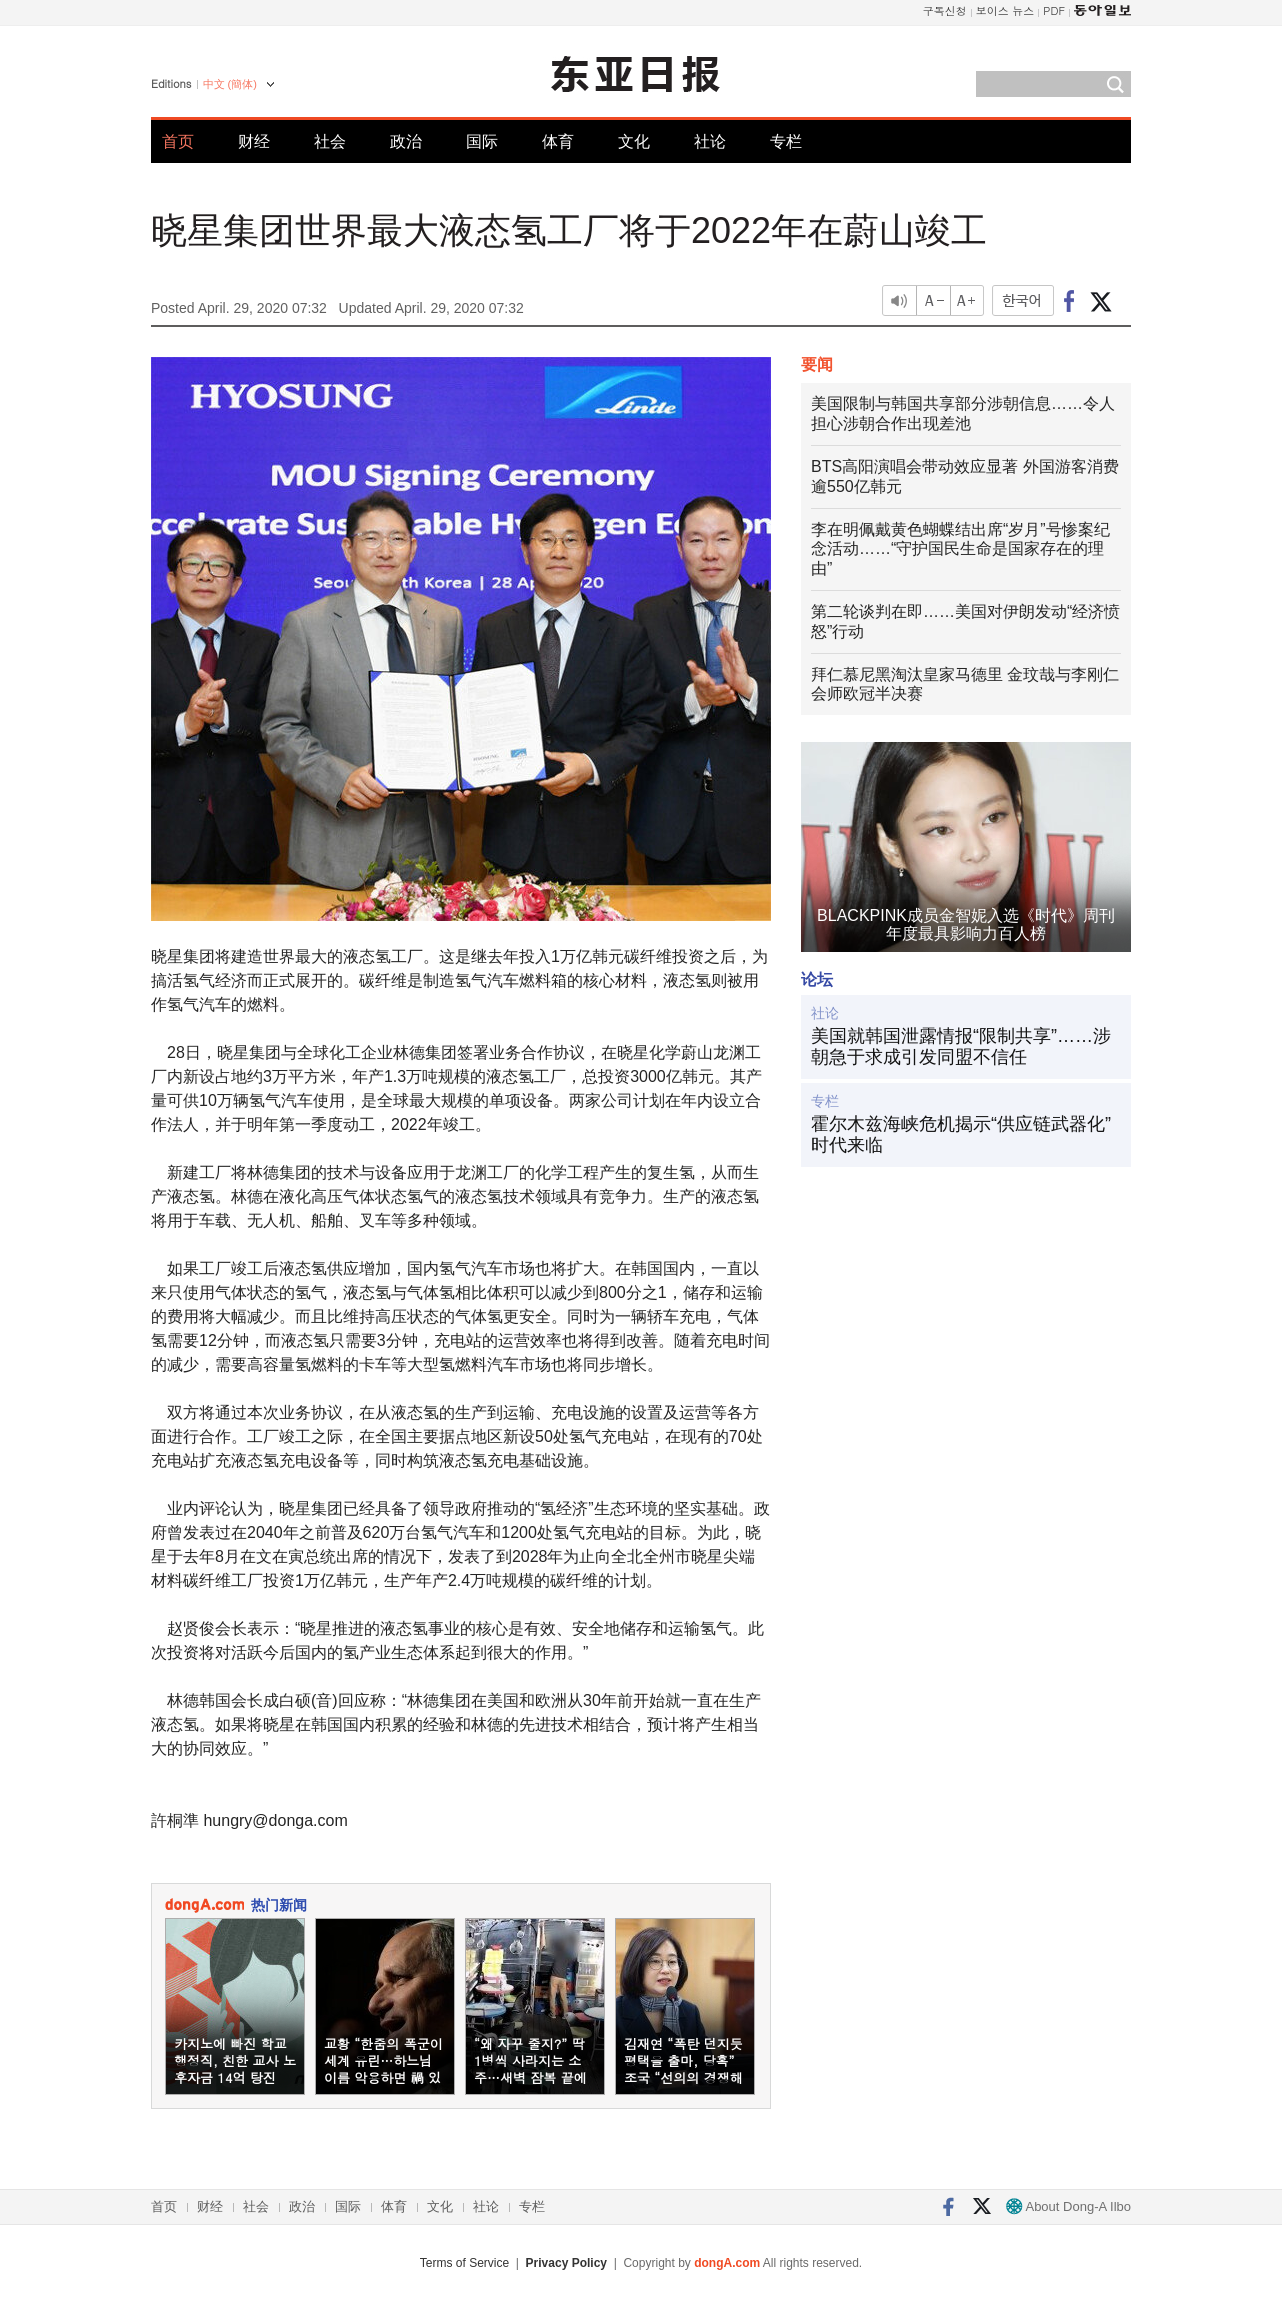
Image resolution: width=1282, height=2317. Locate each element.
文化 (634, 141)
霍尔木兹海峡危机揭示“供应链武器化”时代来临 (961, 1135)
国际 (482, 141)
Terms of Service (464, 2263)
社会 (330, 141)
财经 (254, 141)
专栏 (786, 141)
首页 (178, 141)
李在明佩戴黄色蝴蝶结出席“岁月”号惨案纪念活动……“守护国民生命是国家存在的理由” (960, 549)
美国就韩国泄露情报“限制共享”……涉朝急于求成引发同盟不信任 (961, 1047)
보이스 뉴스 (1005, 10)
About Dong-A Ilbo (1068, 2206)
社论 (710, 141)
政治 (406, 141)
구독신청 (945, 10)
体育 (558, 141)
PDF (1054, 10)
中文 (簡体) (230, 84)
